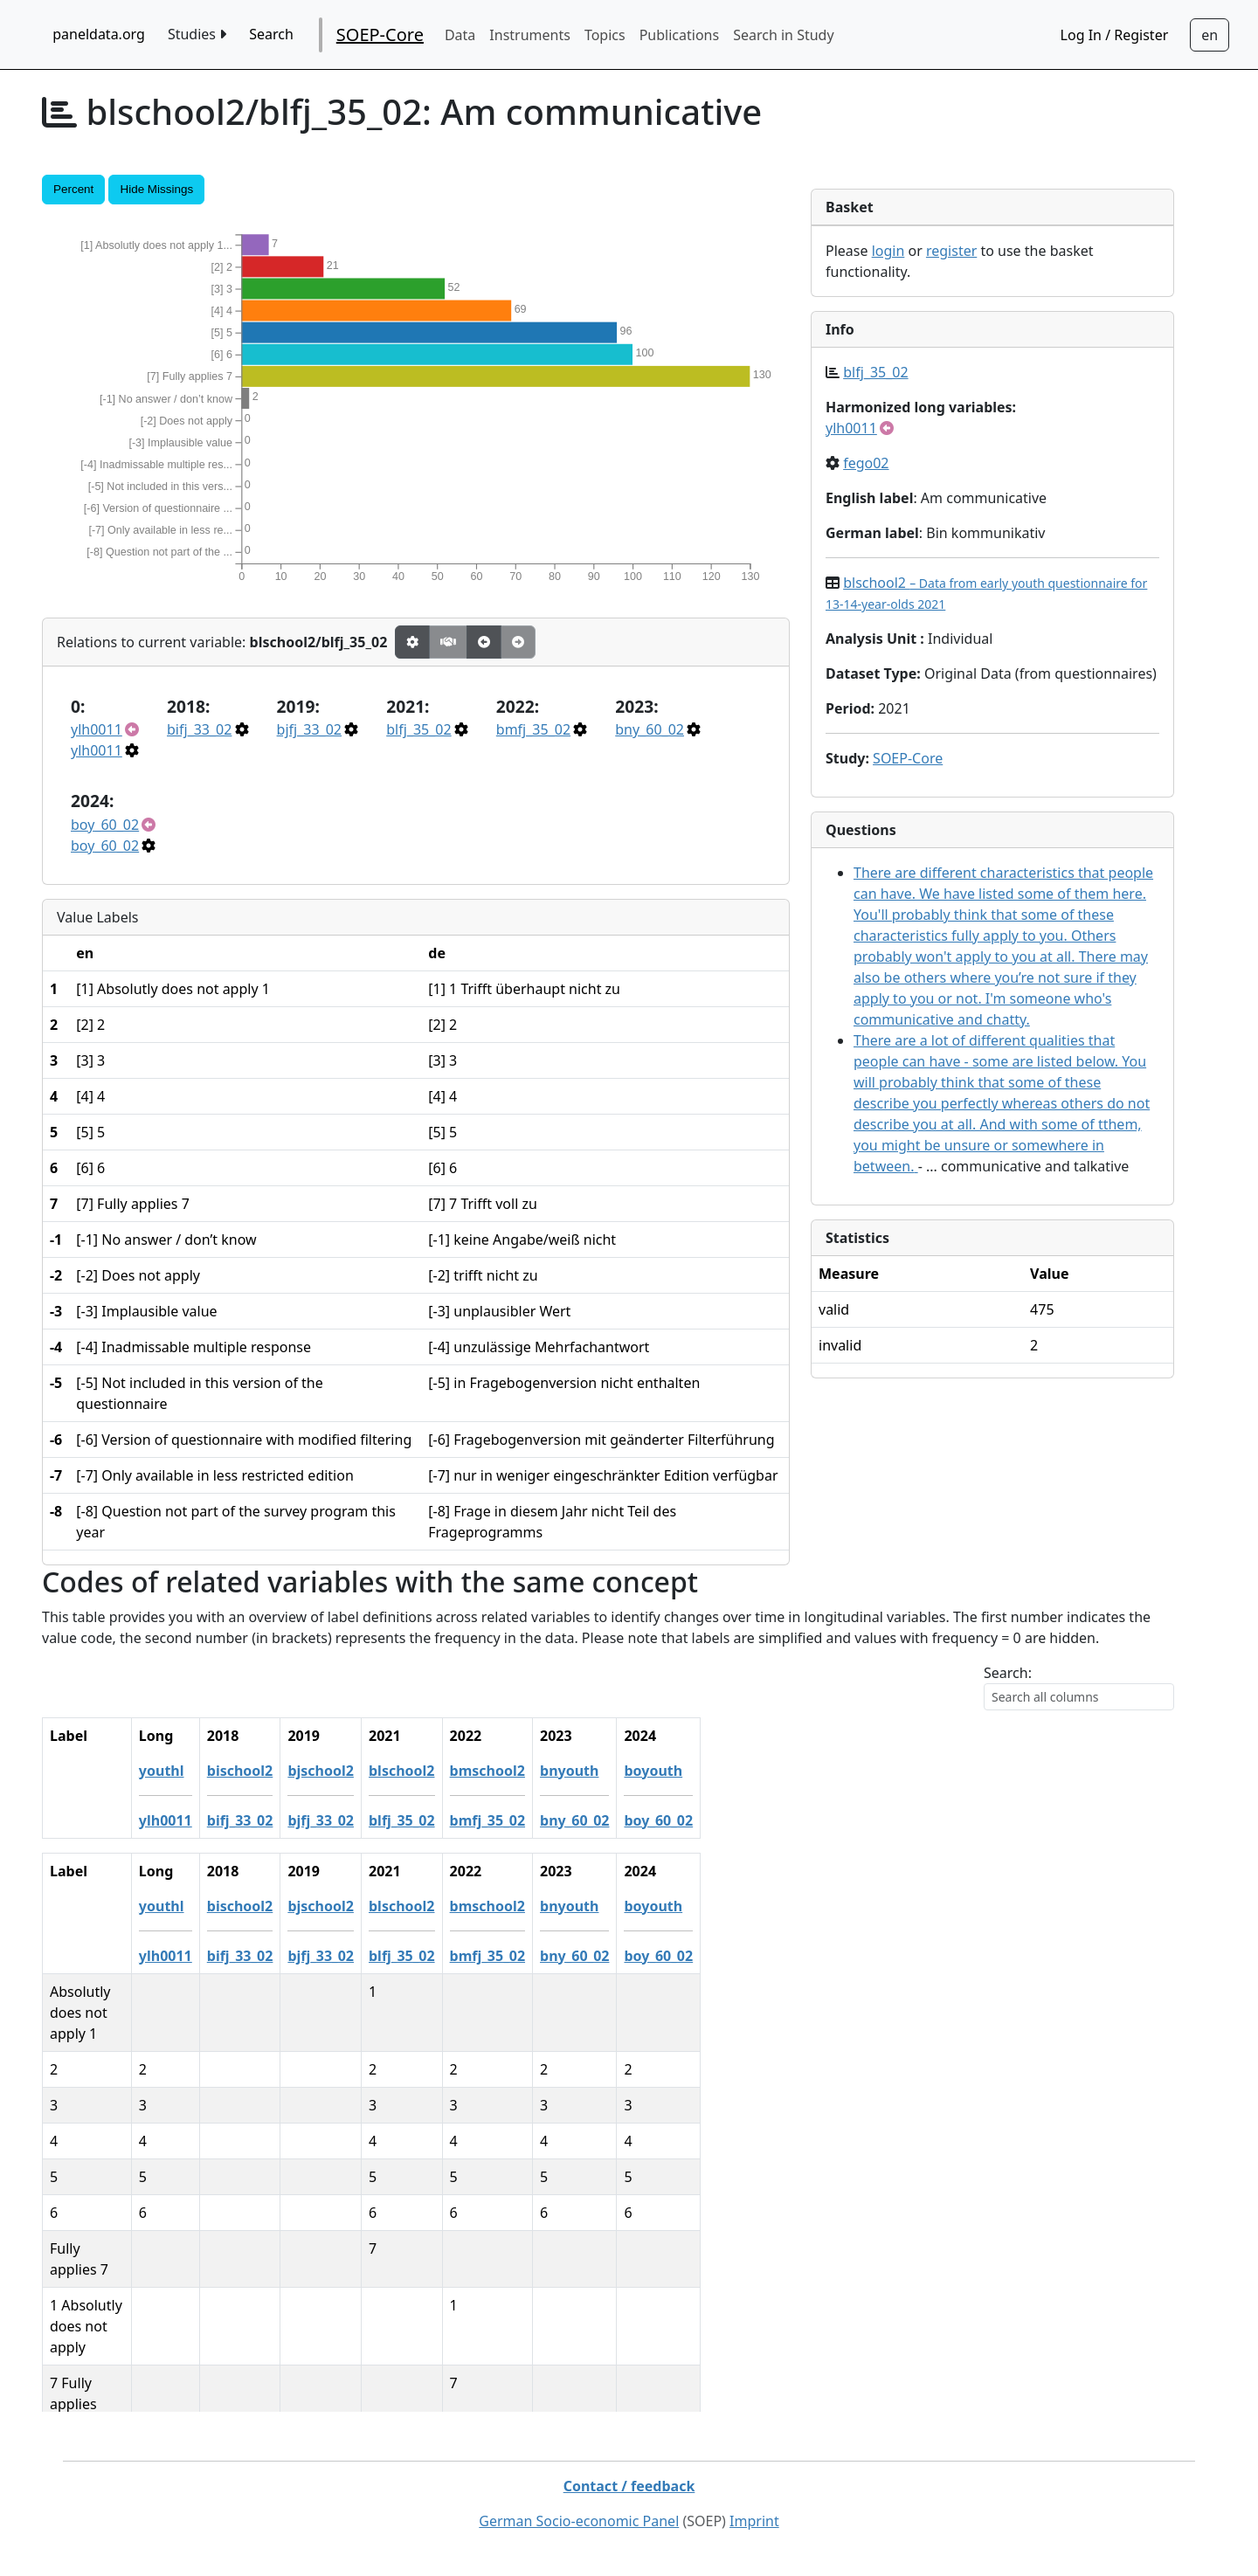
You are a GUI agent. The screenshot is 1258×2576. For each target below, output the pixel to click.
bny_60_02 (649, 729)
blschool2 (533, 1770)
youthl (292, 1770)
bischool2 (370, 1770)
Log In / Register (1115, 35)
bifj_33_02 (199, 729)
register (951, 250)
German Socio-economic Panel (579, 2521)
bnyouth (700, 1770)
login (888, 250)
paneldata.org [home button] (98, 34)
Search (271, 34)
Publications (679, 35)
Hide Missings (156, 189)
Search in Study (783, 35)
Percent (73, 189)
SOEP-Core (380, 34)
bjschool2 (451, 1770)
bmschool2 (617, 1770)
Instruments (529, 35)
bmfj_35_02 (533, 729)
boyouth (784, 1770)
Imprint (754, 2521)
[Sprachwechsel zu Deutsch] (1209, 35)
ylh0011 (96, 729)
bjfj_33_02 (309, 729)
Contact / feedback (629, 2486)
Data (460, 35)
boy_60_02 (105, 824)
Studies (197, 34)
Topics (605, 35)
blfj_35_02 (418, 729)
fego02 (865, 463)
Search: (1008, 1672)
